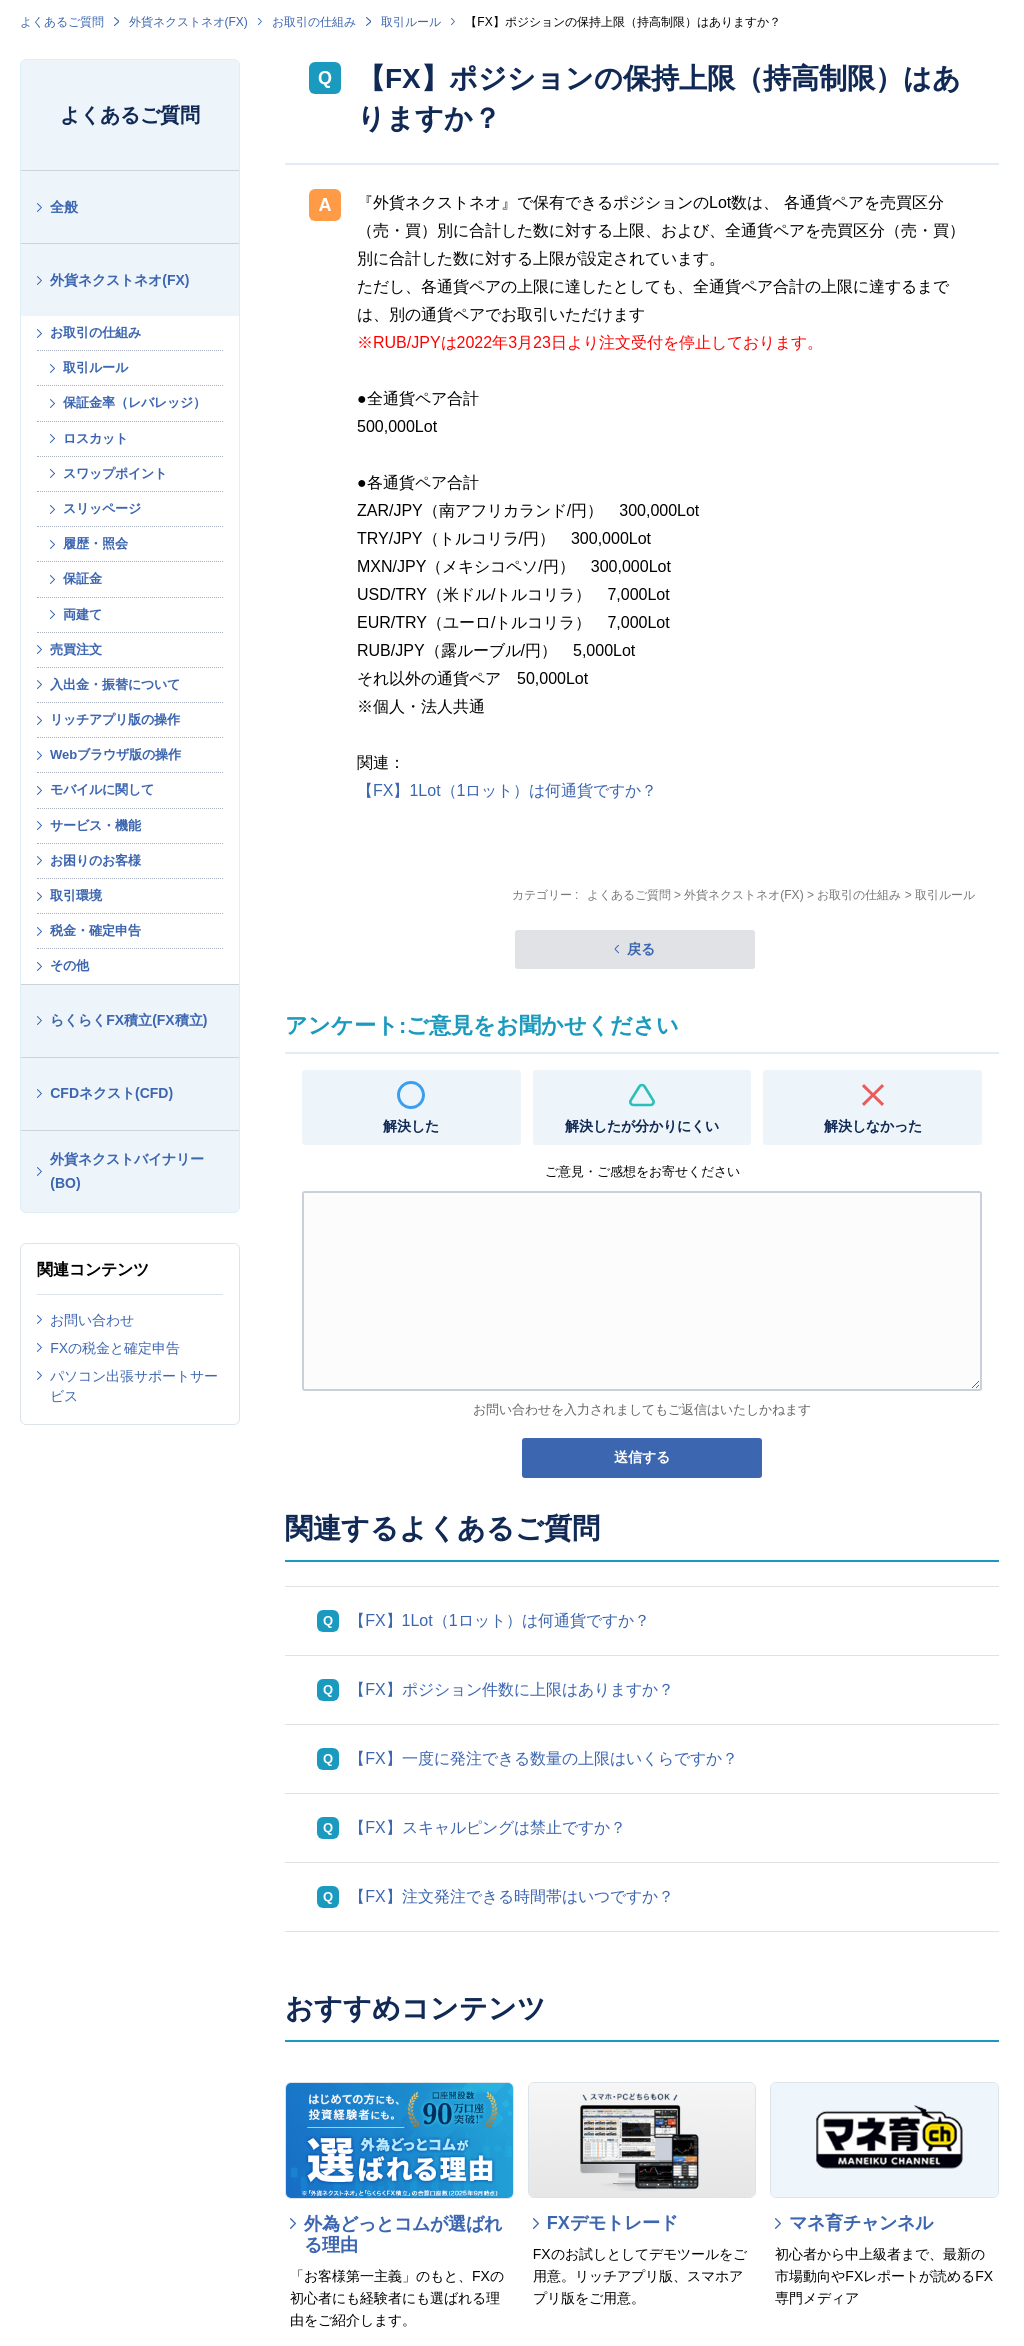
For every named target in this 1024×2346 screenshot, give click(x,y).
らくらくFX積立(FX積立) (128, 1020)
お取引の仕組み (314, 22)
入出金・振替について (115, 684)
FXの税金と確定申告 (115, 1348)
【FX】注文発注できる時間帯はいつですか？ (511, 1896)
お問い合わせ (92, 1320)
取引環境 (76, 895)
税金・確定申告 (95, 930)
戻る (641, 949)
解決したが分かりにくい (642, 1126)
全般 (64, 207)
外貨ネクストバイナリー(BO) (127, 1171)
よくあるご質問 (62, 22)
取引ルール (411, 22)
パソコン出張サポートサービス (134, 1386)
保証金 (82, 578)
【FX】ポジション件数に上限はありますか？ (511, 1689)
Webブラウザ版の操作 (115, 754)
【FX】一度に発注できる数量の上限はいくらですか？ (543, 1758)
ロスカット (95, 438)
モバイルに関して (102, 789)
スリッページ (102, 508)
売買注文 (76, 649)
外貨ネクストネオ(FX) (188, 22)
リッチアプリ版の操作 (115, 719)
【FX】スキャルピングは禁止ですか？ (487, 1827)
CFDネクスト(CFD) (111, 1093)
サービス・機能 (95, 825)
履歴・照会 (95, 543)
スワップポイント (115, 473)
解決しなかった (873, 1126)
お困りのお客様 (95, 860)
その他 (69, 965)
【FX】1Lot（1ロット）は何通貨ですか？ (507, 790)
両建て (82, 614)
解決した (411, 1126)
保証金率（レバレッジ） (134, 402)
